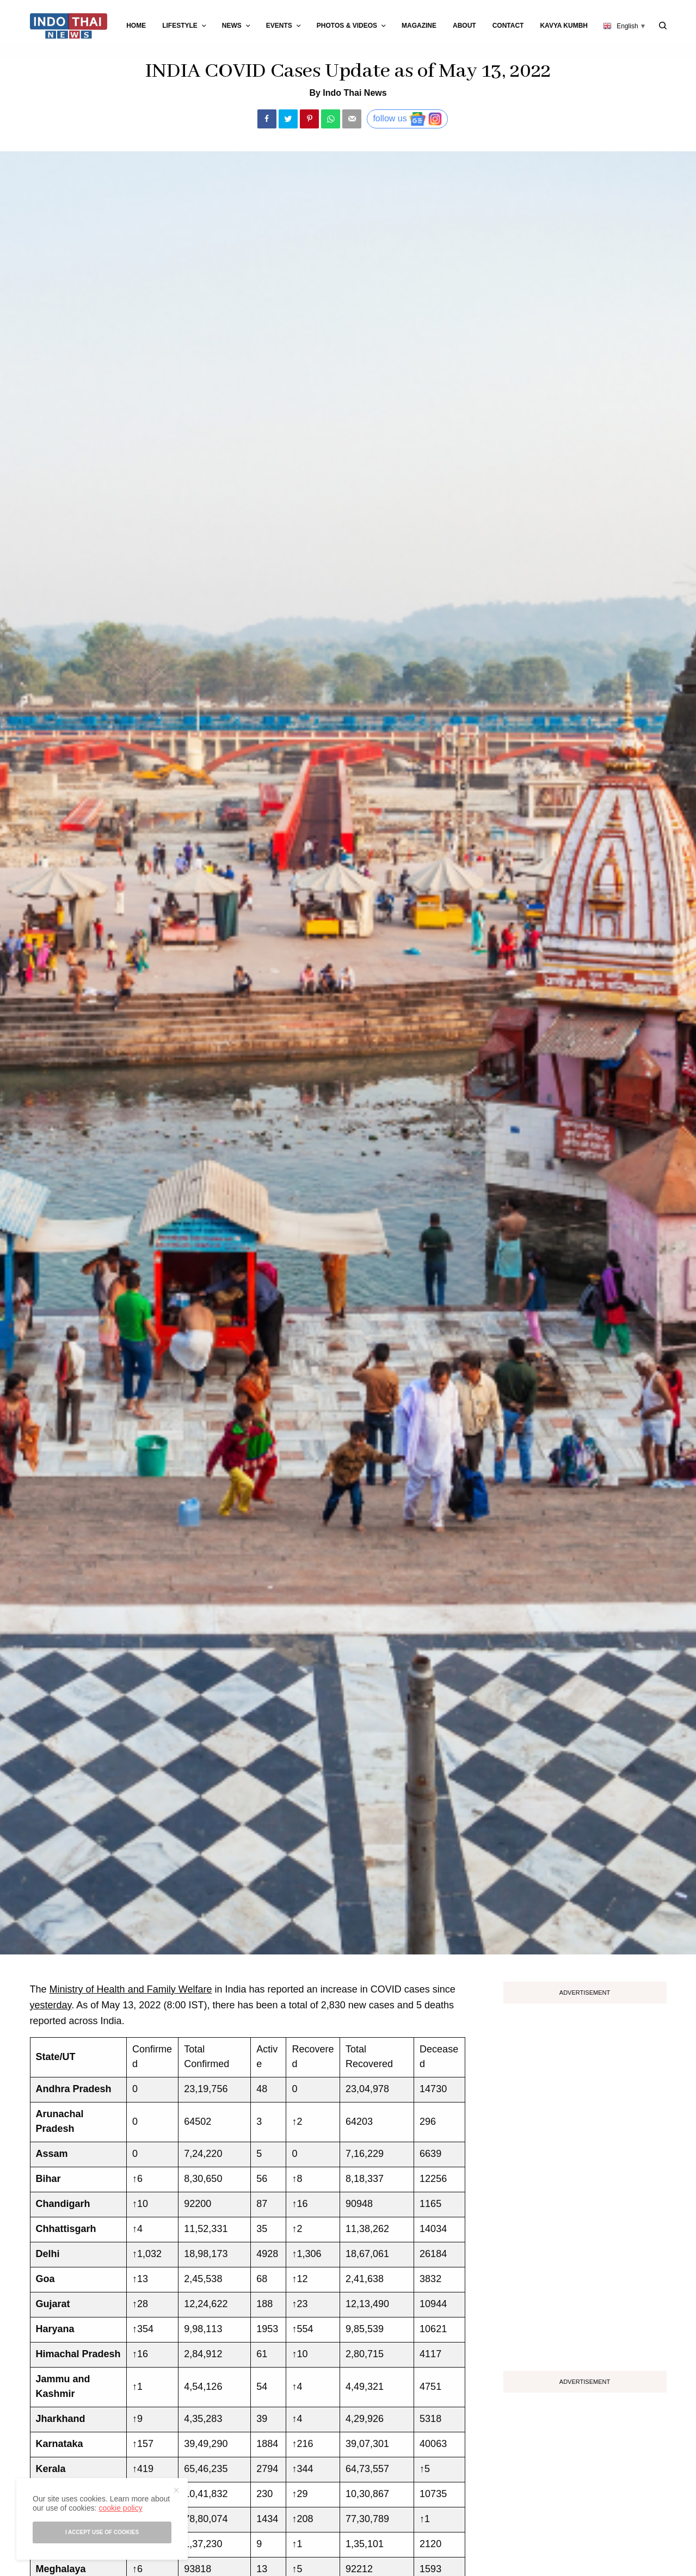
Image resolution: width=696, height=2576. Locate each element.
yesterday (51, 2005)
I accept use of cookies (102, 2532)
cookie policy (120, 2508)
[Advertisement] (585, 2183)
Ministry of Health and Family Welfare (131, 1989)
